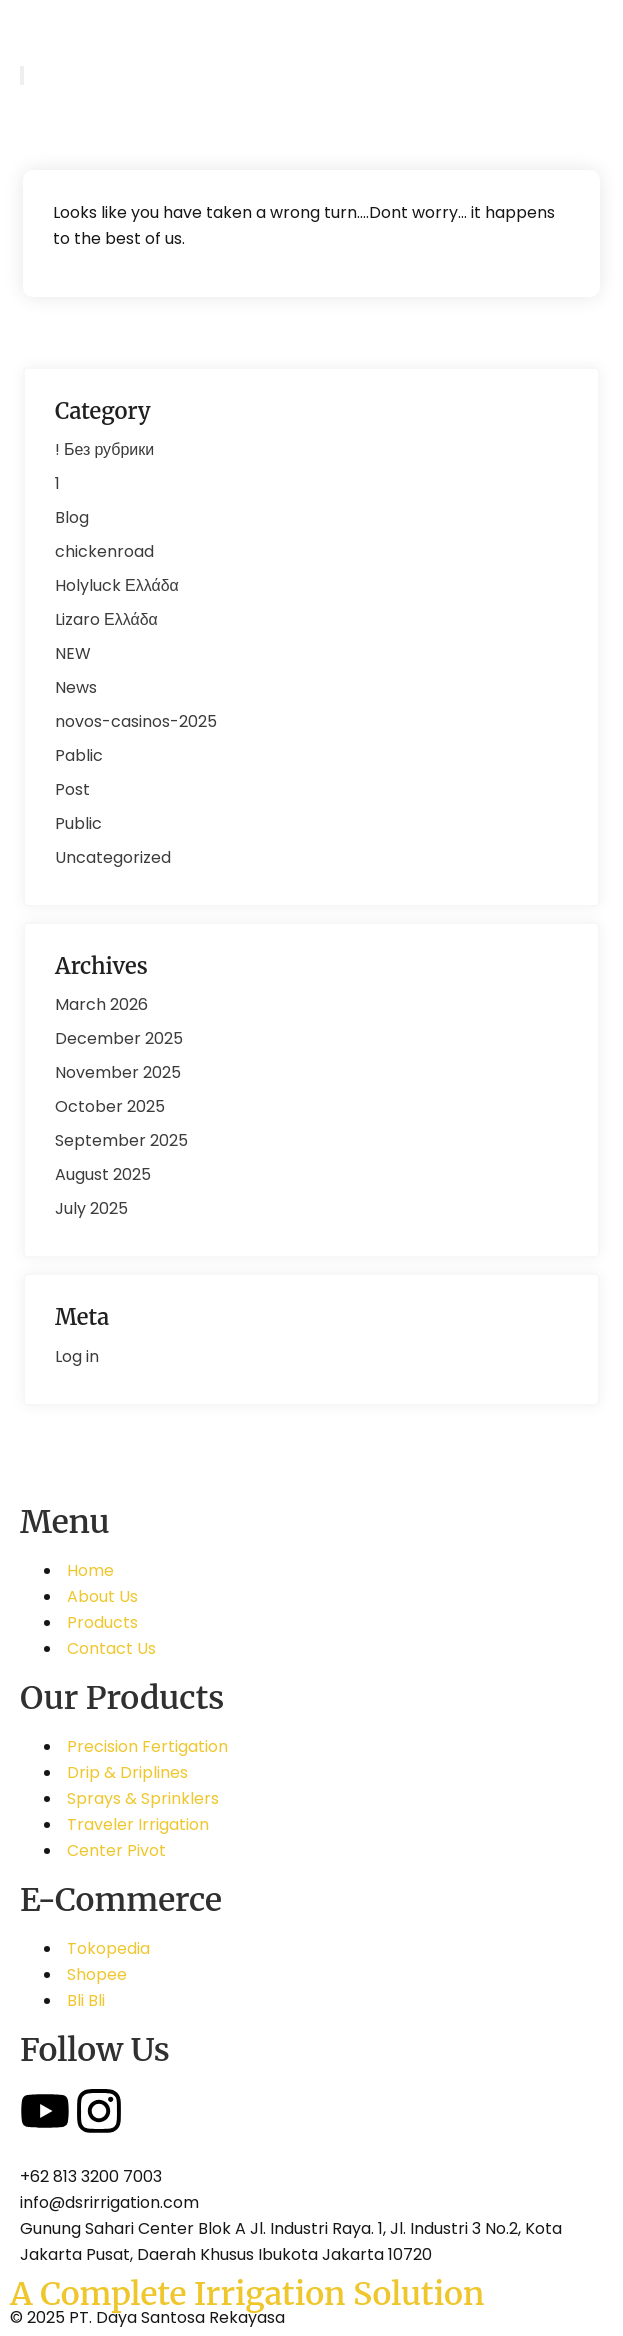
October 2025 (110, 1106)
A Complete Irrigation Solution (247, 2294)
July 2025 (91, 1208)
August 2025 (103, 1174)
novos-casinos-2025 (136, 721)
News (76, 687)
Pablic (79, 755)
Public (78, 823)
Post (72, 789)
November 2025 (118, 1072)
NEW (73, 653)
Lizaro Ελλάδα (106, 619)
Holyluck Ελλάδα (117, 585)
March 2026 (101, 1004)
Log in (77, 1356)
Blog (72, 517)
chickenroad (104, 551)
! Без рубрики (104, 449)
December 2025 (119, 1038)
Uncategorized (113, 857)
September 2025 (121, 1140)
